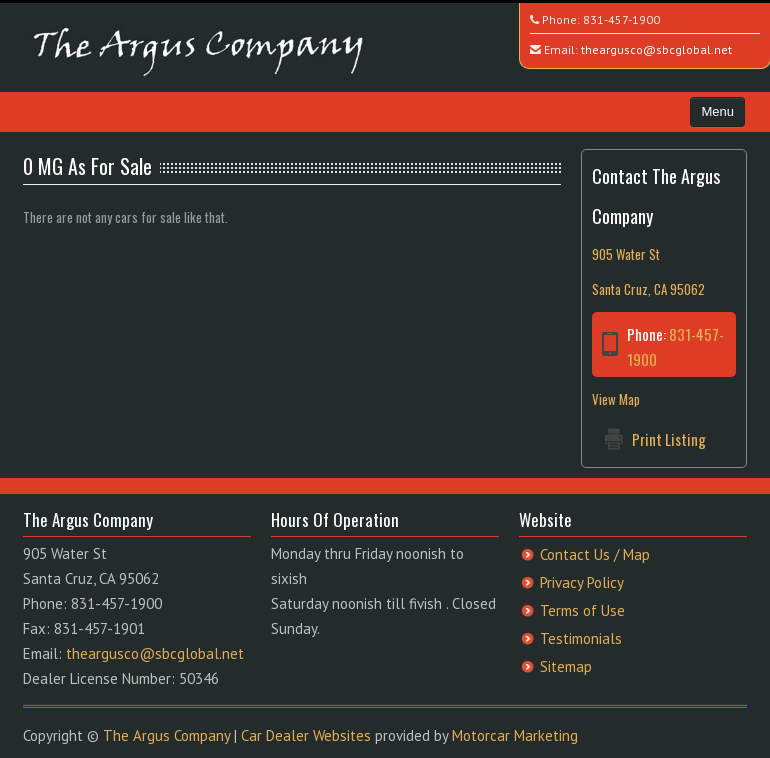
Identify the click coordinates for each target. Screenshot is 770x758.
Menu (717, 111)
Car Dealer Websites (306, 735)
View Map (616, 399)
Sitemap (566, 666)
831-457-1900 (621, 19)
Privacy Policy (582, 582)
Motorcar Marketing (515, 735)
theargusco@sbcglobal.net (656, 49)
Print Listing (669, 439)
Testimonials (581, 638)
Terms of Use (582, 610)
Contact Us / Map (595, 554)
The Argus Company (166, 735)
